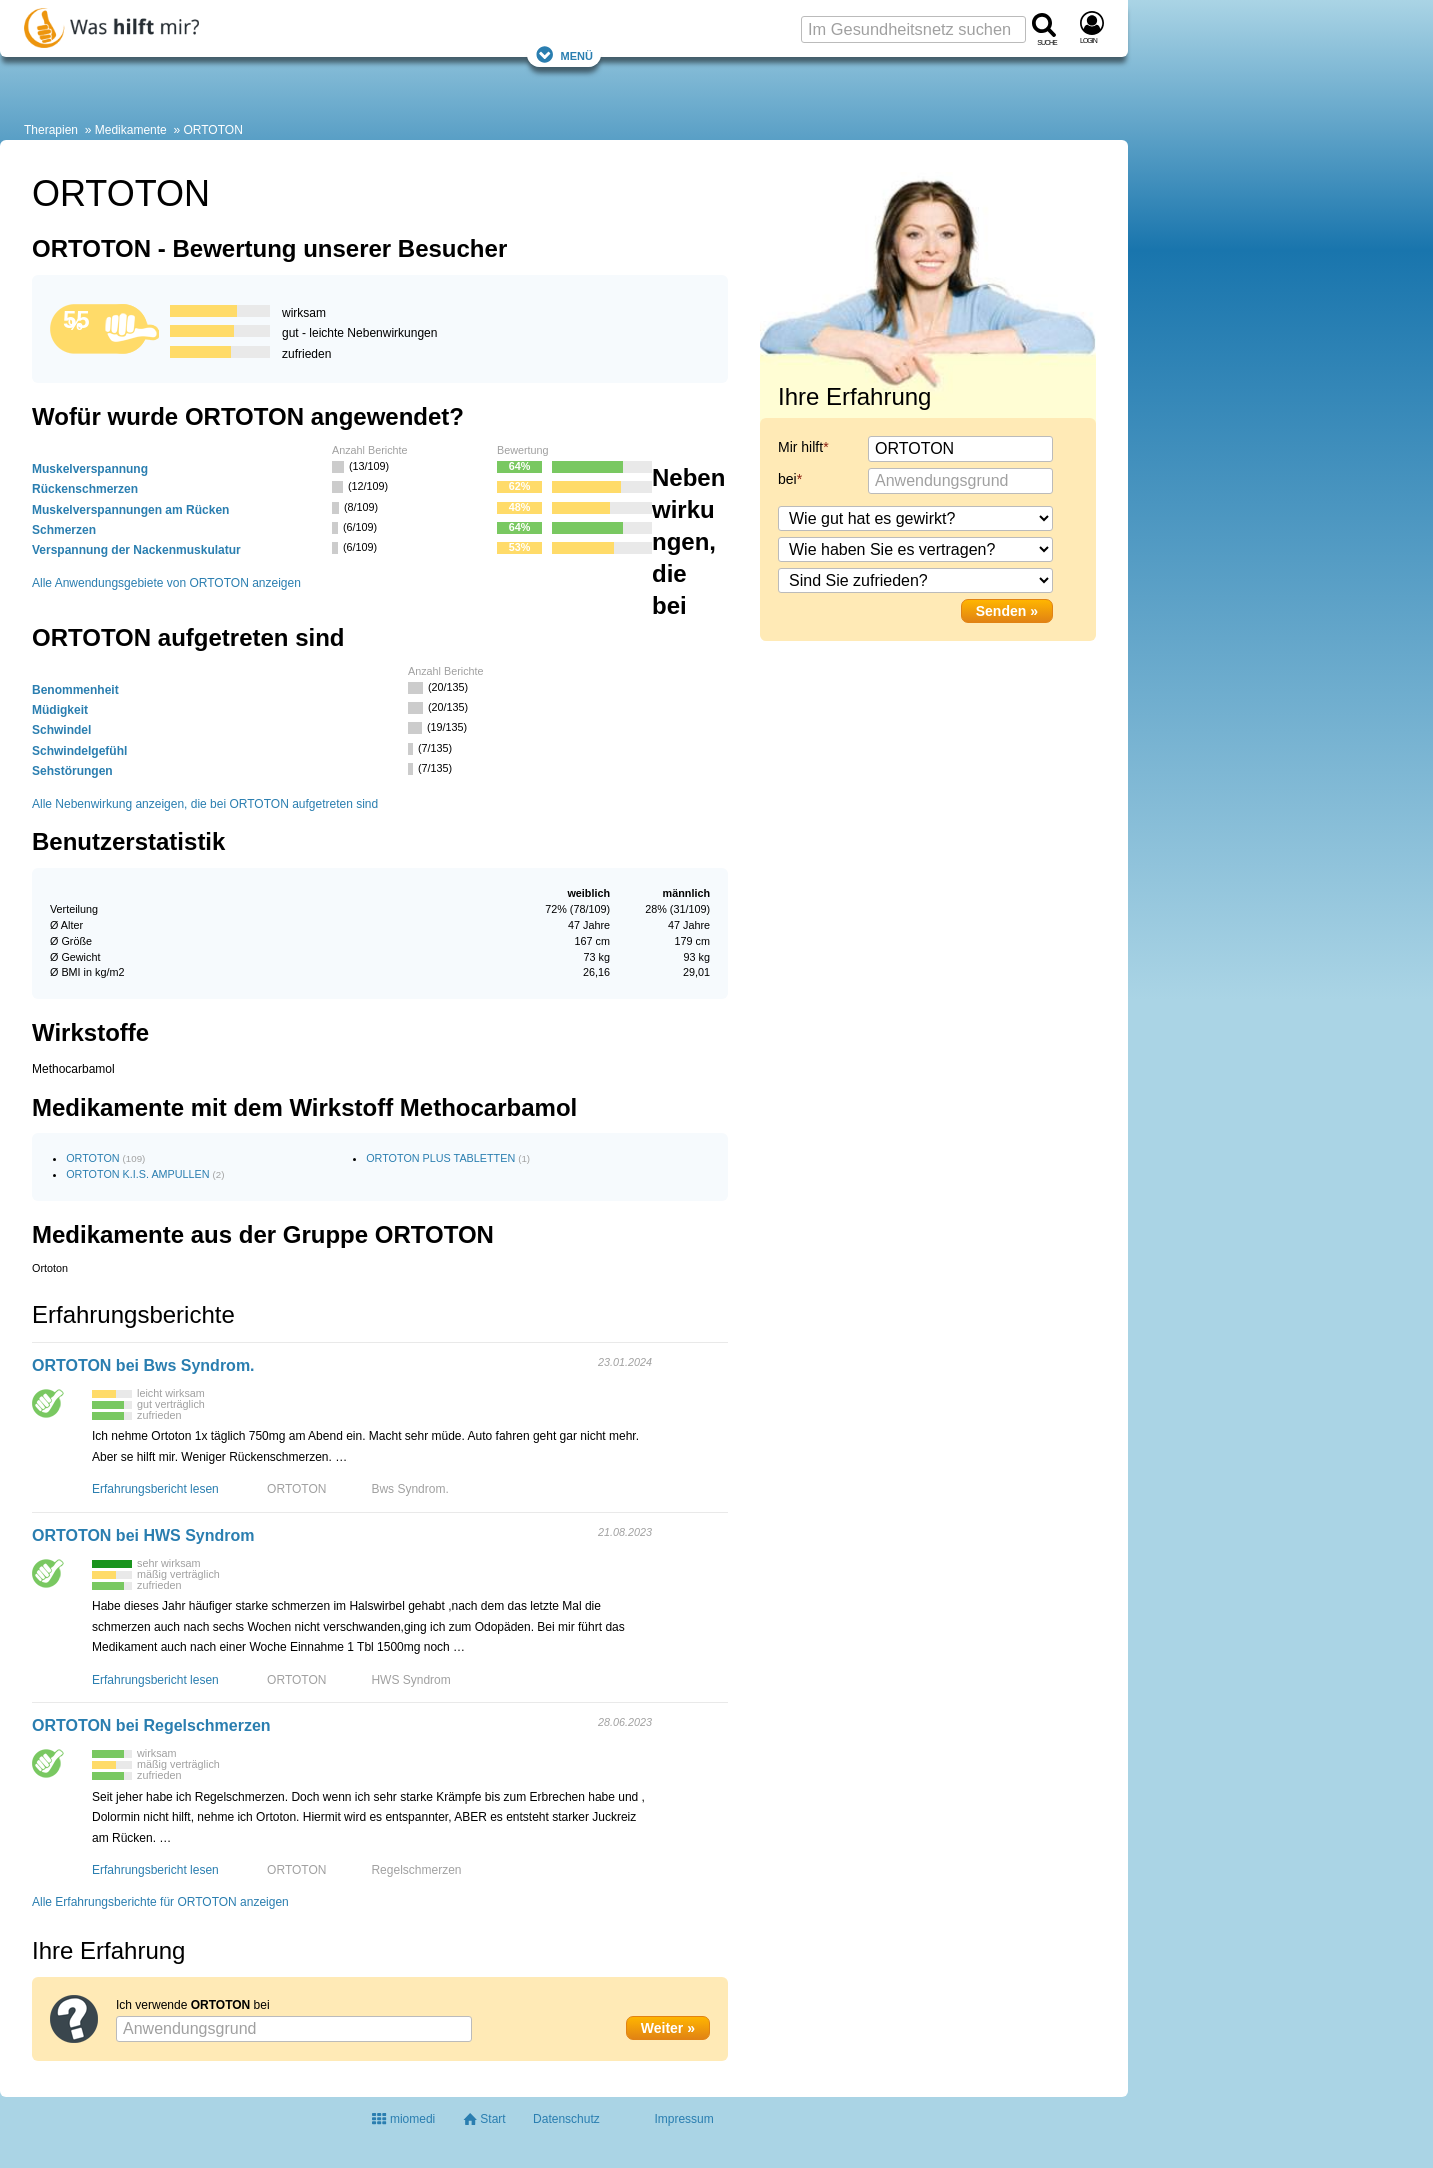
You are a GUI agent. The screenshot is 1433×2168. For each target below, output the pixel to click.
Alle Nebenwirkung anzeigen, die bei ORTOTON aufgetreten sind (205, 804)
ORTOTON (212, 130)
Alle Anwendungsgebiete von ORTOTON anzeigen (166, 583)
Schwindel (61, 730)
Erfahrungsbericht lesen (155, 1489)
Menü (564, 54)
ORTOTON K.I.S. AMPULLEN (137, 1174)
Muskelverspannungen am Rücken (130, 510)
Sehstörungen (72, 771)
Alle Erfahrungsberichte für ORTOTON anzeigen (160, 1902)
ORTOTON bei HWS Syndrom (143, 1535)
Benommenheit (75, 690)
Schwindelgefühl (79, 751)
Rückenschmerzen (85, 489)
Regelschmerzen (416, 1870)
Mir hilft (800, 447)
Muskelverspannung (90, 469)
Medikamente (131, 130)
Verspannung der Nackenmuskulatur (136, 550)
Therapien (51, 130)
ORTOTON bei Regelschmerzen (151, 1725)
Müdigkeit (60, 710)
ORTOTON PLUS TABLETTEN (440, 1158)
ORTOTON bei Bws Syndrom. (143, 1365)
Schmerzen (64, 530)
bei (787, 479)
